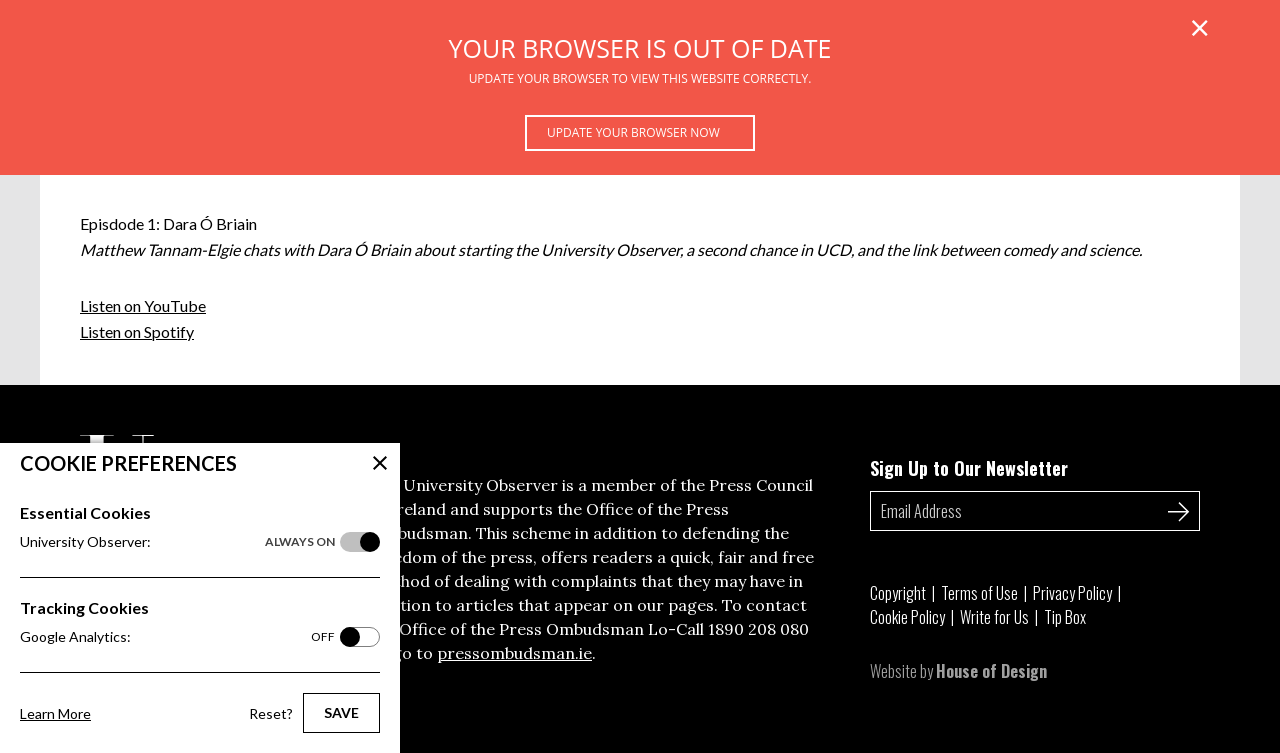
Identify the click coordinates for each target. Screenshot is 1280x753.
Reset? (271, 713)
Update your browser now (633, 132)
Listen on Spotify (137, 331)
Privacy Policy (1072, 593)
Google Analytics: (177, 637)
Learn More (55, 713)
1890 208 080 (758, 629)
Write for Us (994, 617)
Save (341, 712)
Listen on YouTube (143, 305)
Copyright (898, 593)
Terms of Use (979, 593)
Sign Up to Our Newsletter (969, 468)
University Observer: (177, 542)
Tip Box (1065, 617)
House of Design (991, 671)
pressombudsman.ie (514, 653)
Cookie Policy (907, 617)
